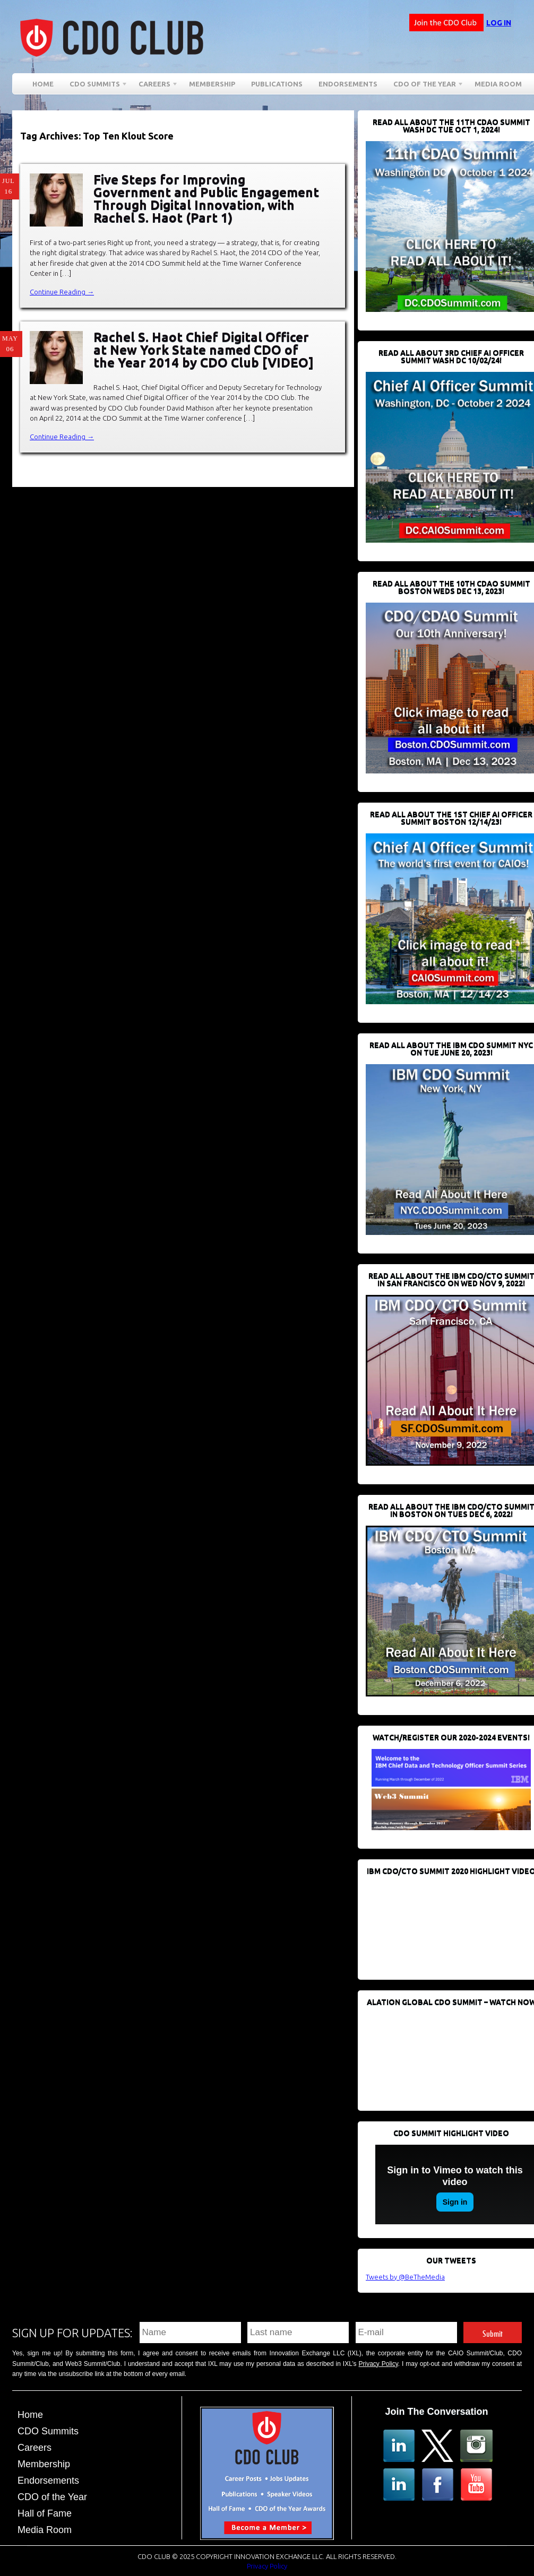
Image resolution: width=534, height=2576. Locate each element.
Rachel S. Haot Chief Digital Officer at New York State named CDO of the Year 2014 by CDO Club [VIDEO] (203, 350)
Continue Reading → (62, 291)
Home (43, 84)
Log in (498, 23)
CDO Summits (95, 85)
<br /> (445, 1922)
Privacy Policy (378, 2364)
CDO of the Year (424, 85)
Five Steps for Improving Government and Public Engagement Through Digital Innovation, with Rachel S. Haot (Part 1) (206, 198)
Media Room (498, 84)
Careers (154, 85)
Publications (277, 84)
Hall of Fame (45, 2513)
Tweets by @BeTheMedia (405, 2277)
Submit (493, 2332)
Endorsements (347, 84)
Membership (212, 84)
